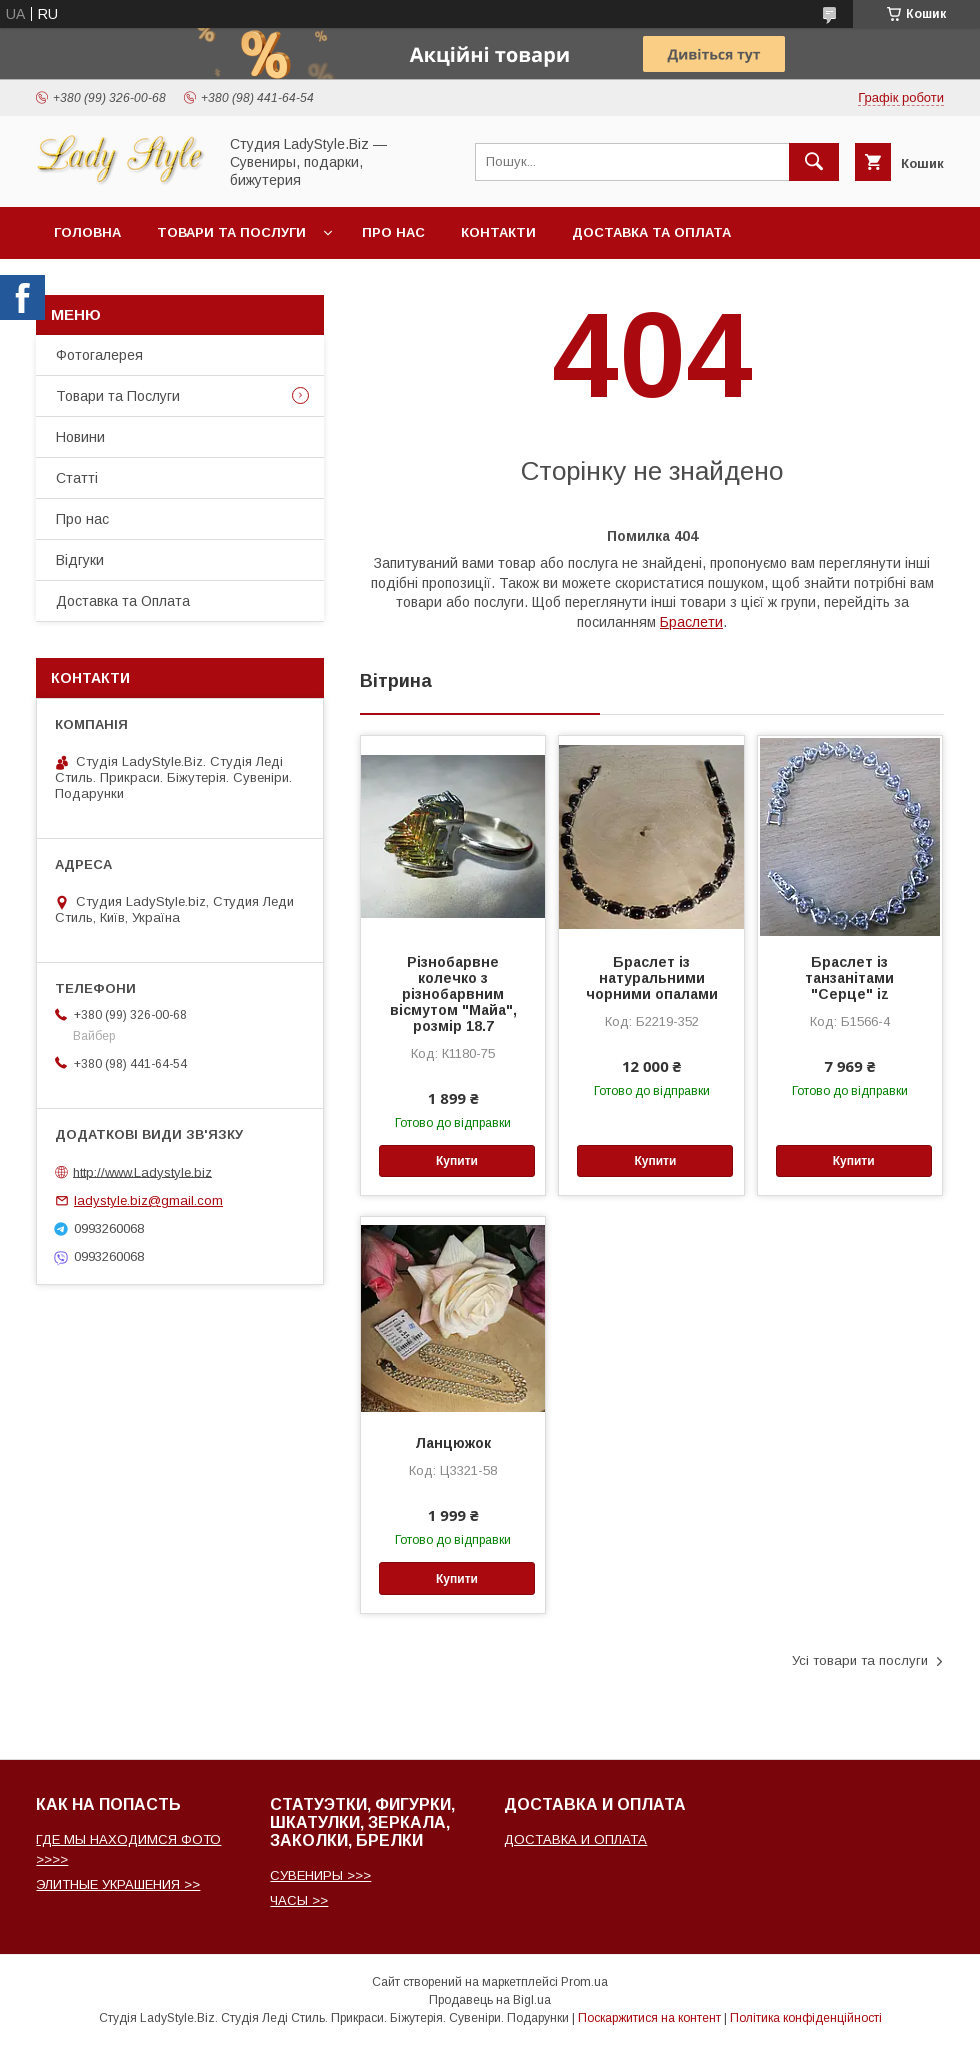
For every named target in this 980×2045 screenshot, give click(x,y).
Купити (457, 1161)
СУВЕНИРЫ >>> (320, 1875)
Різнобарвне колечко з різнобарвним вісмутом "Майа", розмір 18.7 (453, 994)
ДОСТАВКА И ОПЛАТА (575, 1839)
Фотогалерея (99, 355)
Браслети (691, 622)
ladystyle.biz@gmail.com (148, 1200)
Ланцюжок (453, 1443)
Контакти (498, 232)
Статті (77, 478)
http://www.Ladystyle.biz (142, 1171)
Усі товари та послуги (860, 1660)
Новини (80, 437)
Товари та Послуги (118, 396)
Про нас (393, 232)
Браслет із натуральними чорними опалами (652, 978)
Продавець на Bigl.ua (490, 2000)
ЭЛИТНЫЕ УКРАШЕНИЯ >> (118, 1884)
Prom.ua (584, 1982)
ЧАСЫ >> (299, 1900)
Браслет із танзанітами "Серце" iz (849, 978)
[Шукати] (814, 162)
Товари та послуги (231, 232)
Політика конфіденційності (806, 2018)
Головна (87, 232)
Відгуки (80, 560)
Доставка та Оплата (651, 232)
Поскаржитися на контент (649, 2018)
